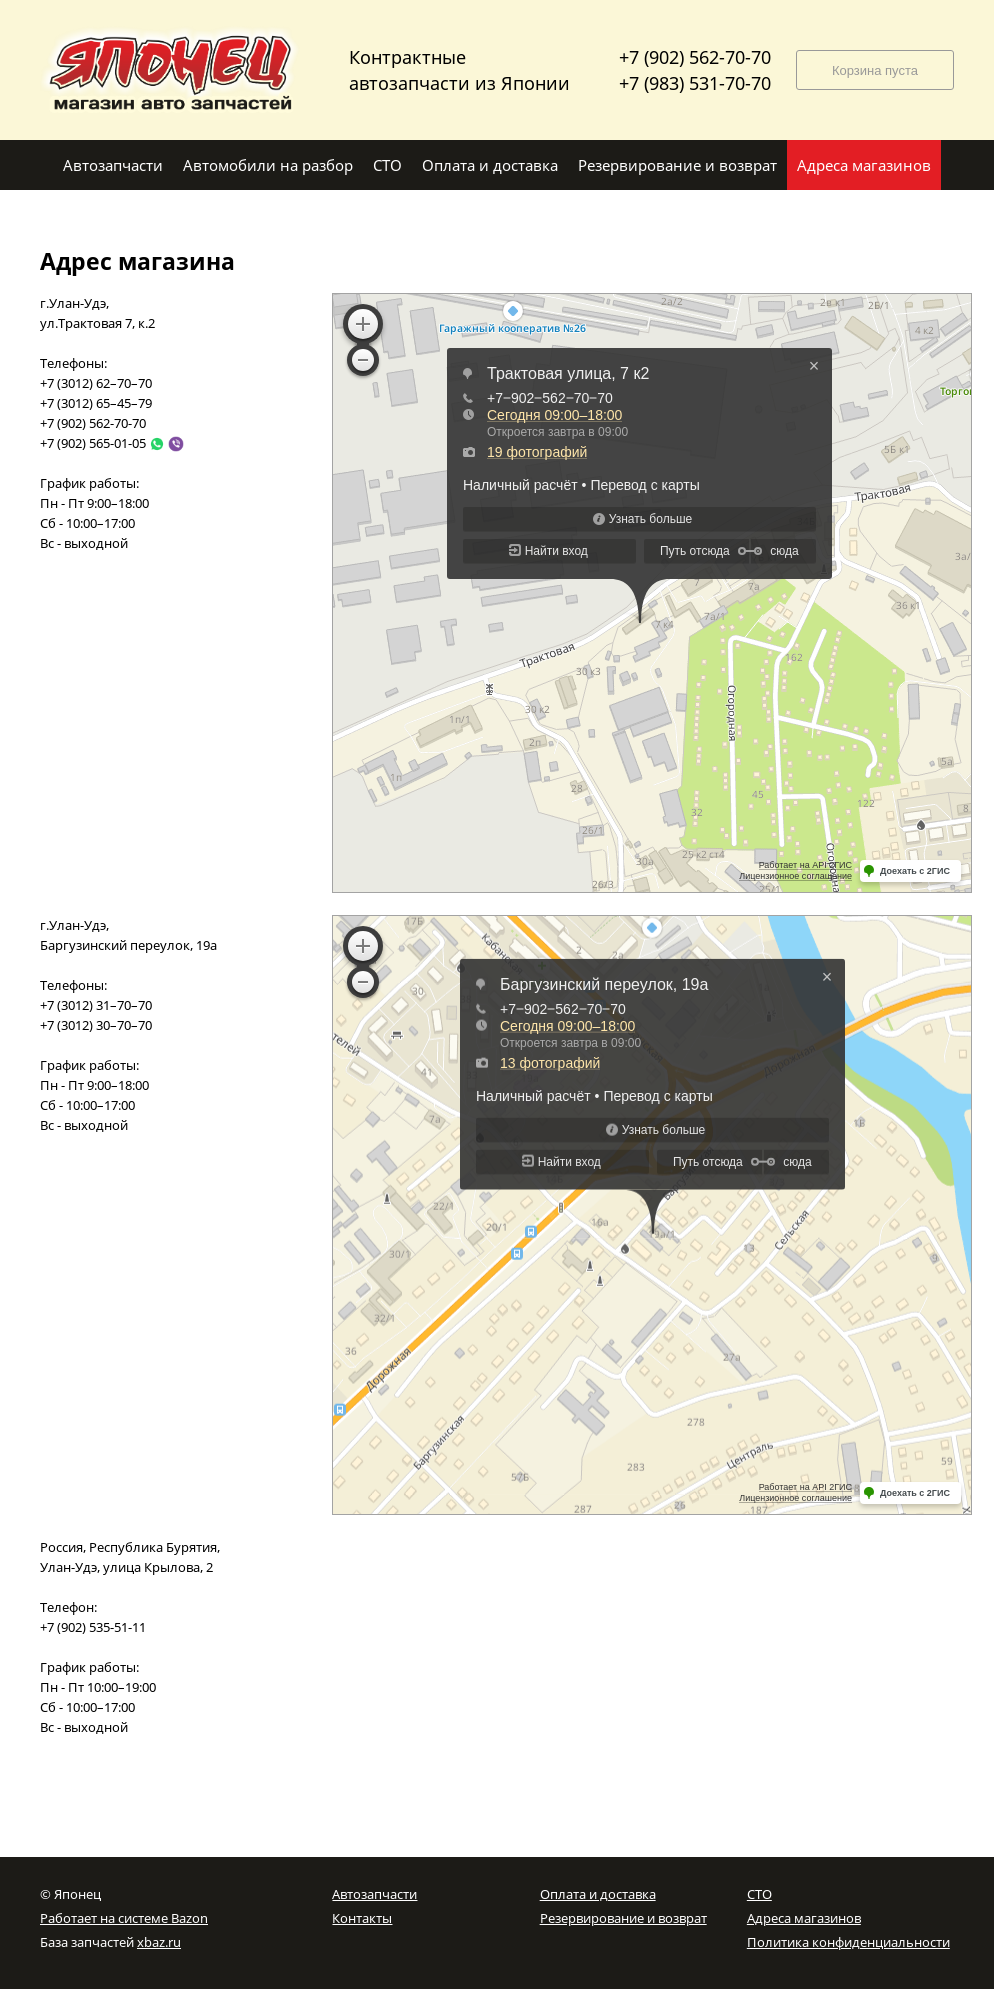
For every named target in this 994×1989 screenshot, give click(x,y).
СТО (759, 1894)
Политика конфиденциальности (848, 1942)
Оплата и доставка (598, 1894)
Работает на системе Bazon (124, 1918)
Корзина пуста (875, 70)
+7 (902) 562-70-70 (695, 57)
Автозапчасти (374, 1894)
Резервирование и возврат (623, 1918)
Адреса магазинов (804, 1918)
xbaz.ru (159, 1942)
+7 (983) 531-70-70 (695, 83)
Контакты (362, 1918)
